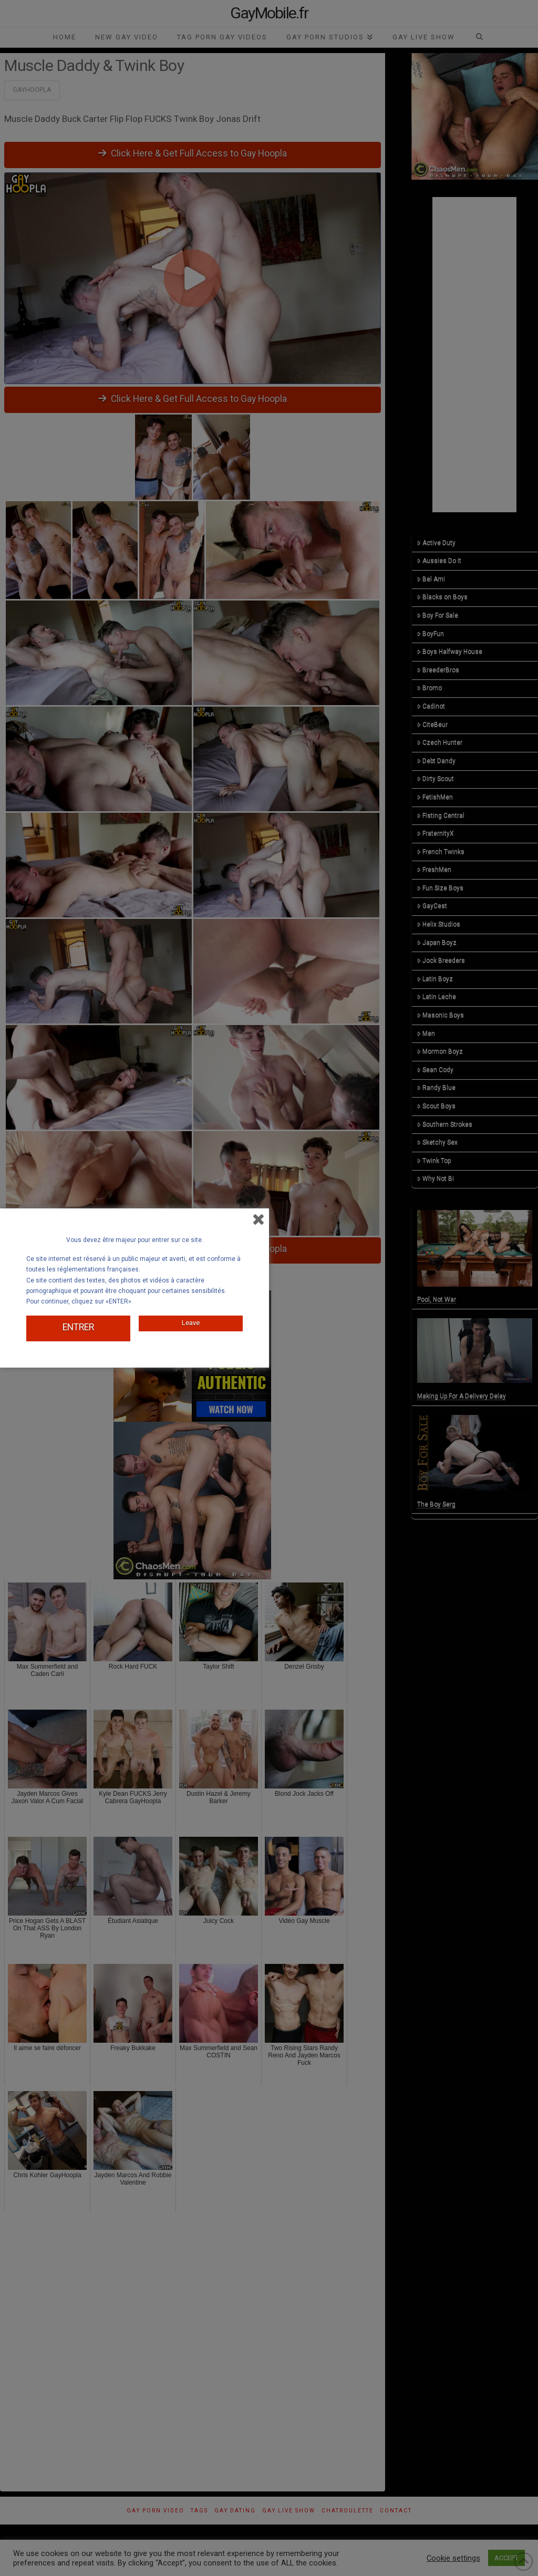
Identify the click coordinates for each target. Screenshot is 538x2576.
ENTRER (78, 1326)
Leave (191, 1318)
